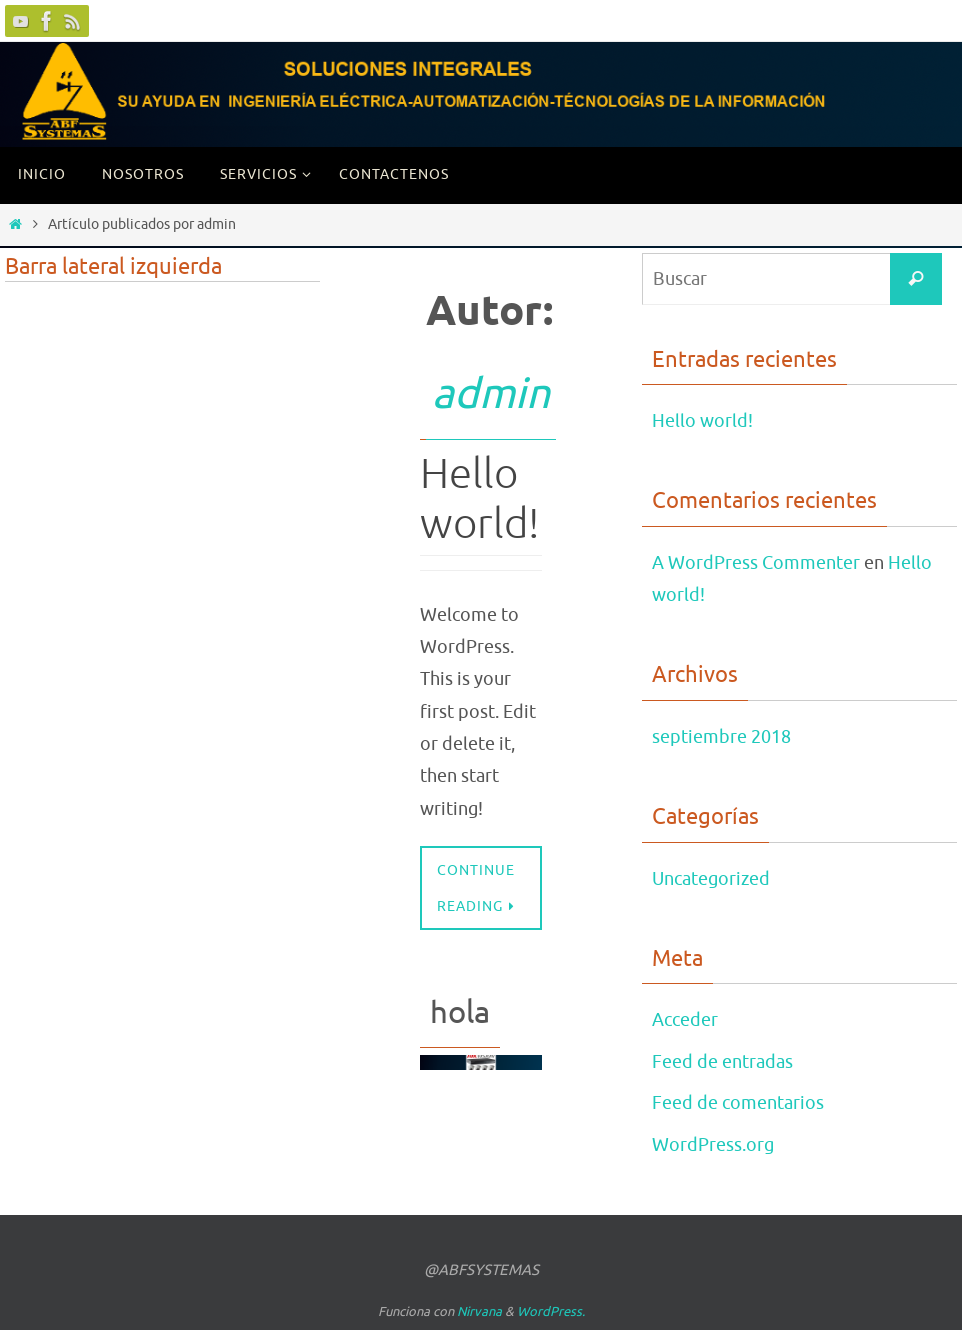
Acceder (685, 1020)
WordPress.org (713, 1145)
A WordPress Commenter (756, 563)
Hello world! (480, 499)
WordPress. (551, 1311)
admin (491, 394)
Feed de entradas (722, 1062)
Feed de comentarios (738, 1103)
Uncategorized (711, 879)
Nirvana (479, 1311)
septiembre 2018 (721, 737)
